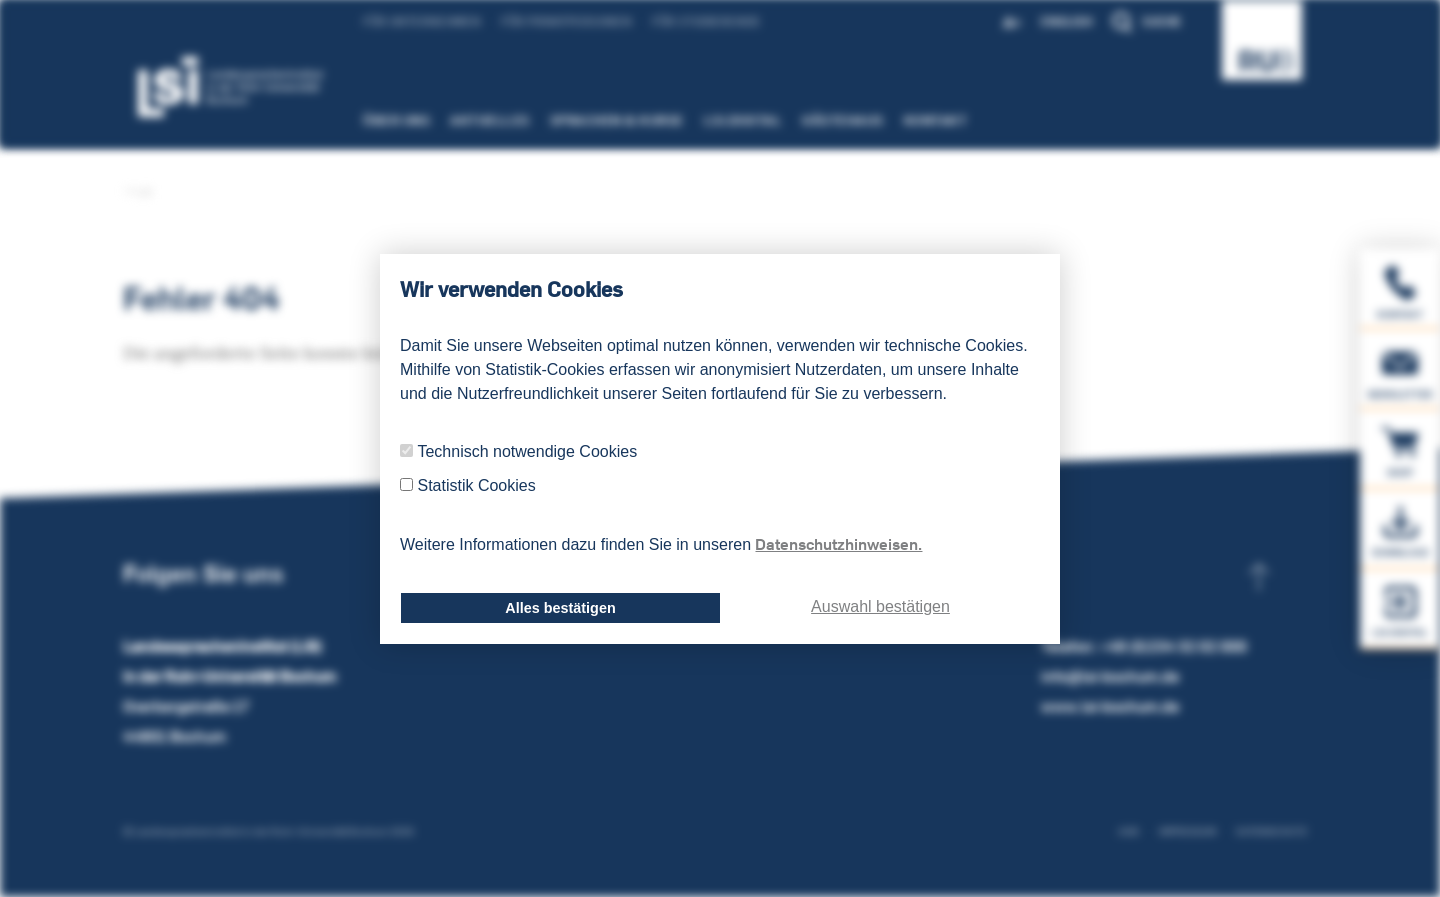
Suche (1162, 22)
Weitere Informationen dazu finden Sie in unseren (661, 544)
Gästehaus (828, 120)
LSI (137, 192)
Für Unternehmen (407, 21)
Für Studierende (691, 21)
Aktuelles (475, 120)
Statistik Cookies (476, 485)
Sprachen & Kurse (602, 120)
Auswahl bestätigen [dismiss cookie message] (880, 606)
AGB (1128, 831)
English (1081, 21)
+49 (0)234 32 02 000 (1173, 646)
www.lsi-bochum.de (1110, 706)
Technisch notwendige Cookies (527, 451)
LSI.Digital (728, 120)
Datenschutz (1271, 831)
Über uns (381, 120)
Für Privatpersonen (551, 21)
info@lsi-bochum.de (1110, 676)
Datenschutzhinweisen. (838, 544)
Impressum (1187, 831)
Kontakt (921, 120)
